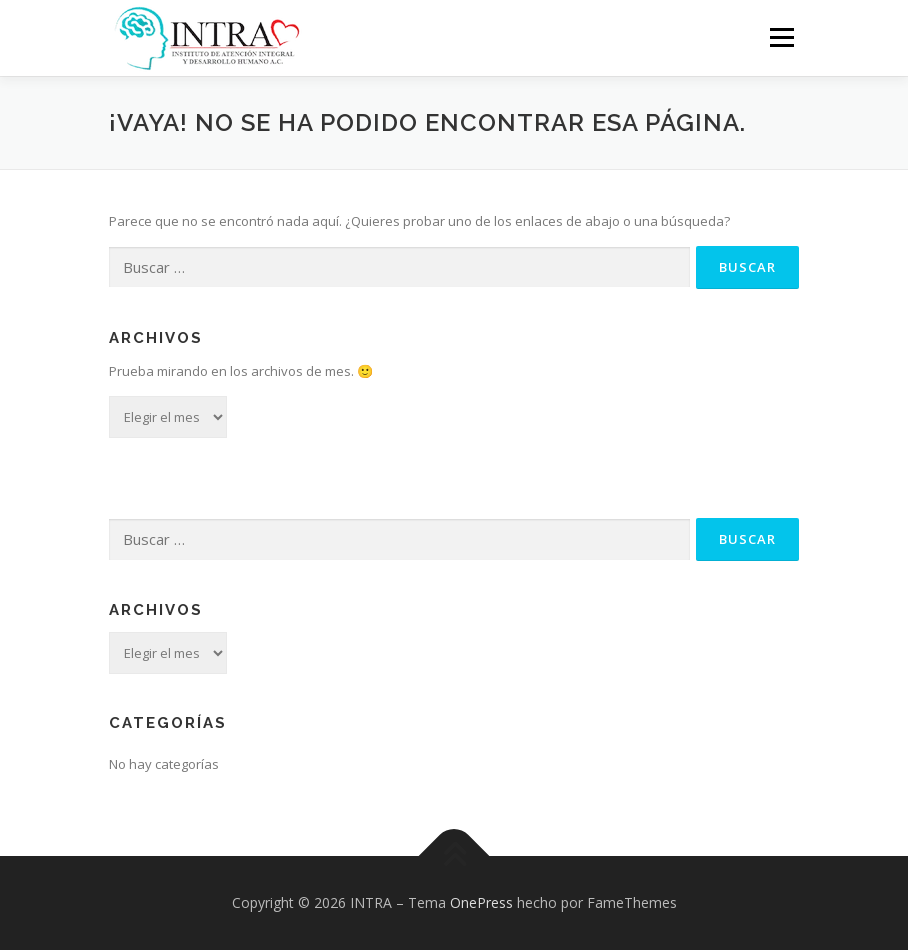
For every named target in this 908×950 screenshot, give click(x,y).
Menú (781, 37)
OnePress (481, 902)
